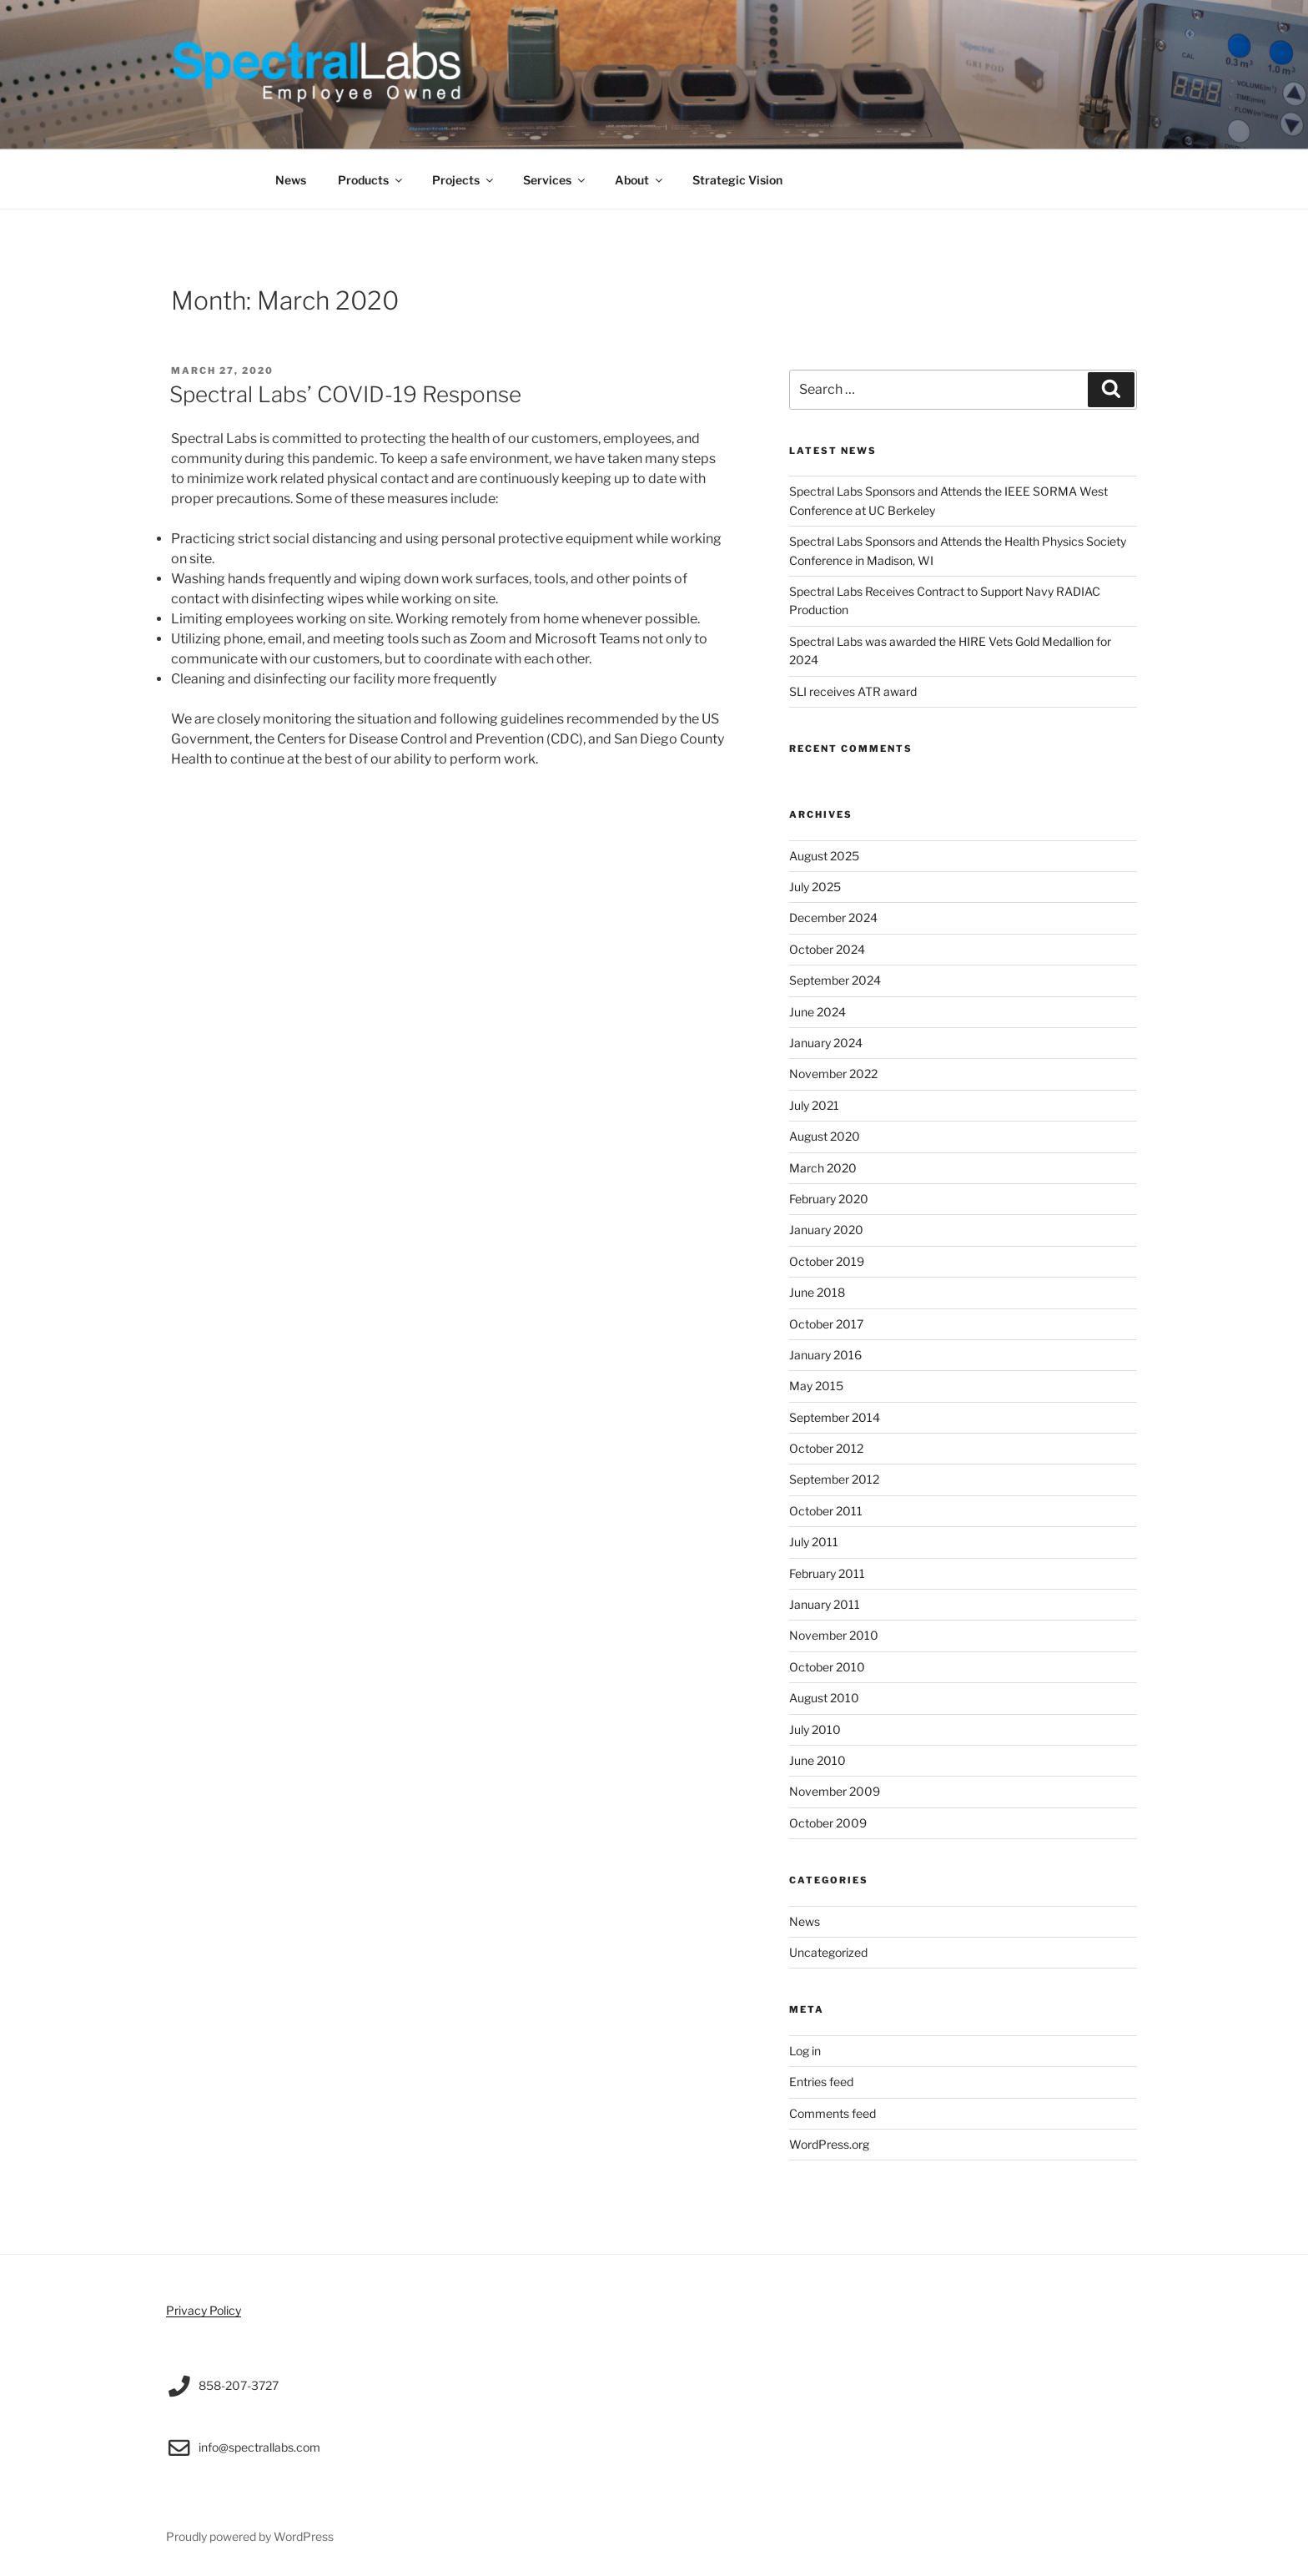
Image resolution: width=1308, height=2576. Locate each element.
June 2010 (817, 1760)
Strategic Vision (737, 180)
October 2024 (827, 949)
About (640, 180)
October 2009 (828, 1823)
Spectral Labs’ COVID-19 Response (345, 394)
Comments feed (832, 2113)
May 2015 (816, 1386)
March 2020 (823, 1168)
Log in (805, 2051)
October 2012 (826, 1448)
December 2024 (833, 917)
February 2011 (827, 1573)
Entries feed (821, 2081)
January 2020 (826, 1229)
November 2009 (834, 1791)
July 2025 (815, 887)
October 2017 (826, 1324)
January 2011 (824, 1604)
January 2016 (825, 1355)
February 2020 (828, 1199)
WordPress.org (829, 2144)
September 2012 (834, 1479)
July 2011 (813, 1542)
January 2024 (826, 1043)
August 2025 (824, 856)
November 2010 (833, 1635)
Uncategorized (828, 1952)
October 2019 (826, 1261)
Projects (464, 180)
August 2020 (824, 1136)
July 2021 (814, 1105)
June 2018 (817, 1292)
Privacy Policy (203, 2310)
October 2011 (826, 1511)
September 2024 (835, 980)
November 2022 (833, 1073)
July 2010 (815, 1729)
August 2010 (824, 1698)
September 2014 (834, 1417)
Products (371, 180)
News (290, 180)
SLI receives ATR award (853, 691)
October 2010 (827, 1667)
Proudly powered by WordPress (250, 2536)
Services (555, 180)
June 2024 (817, 1012)
